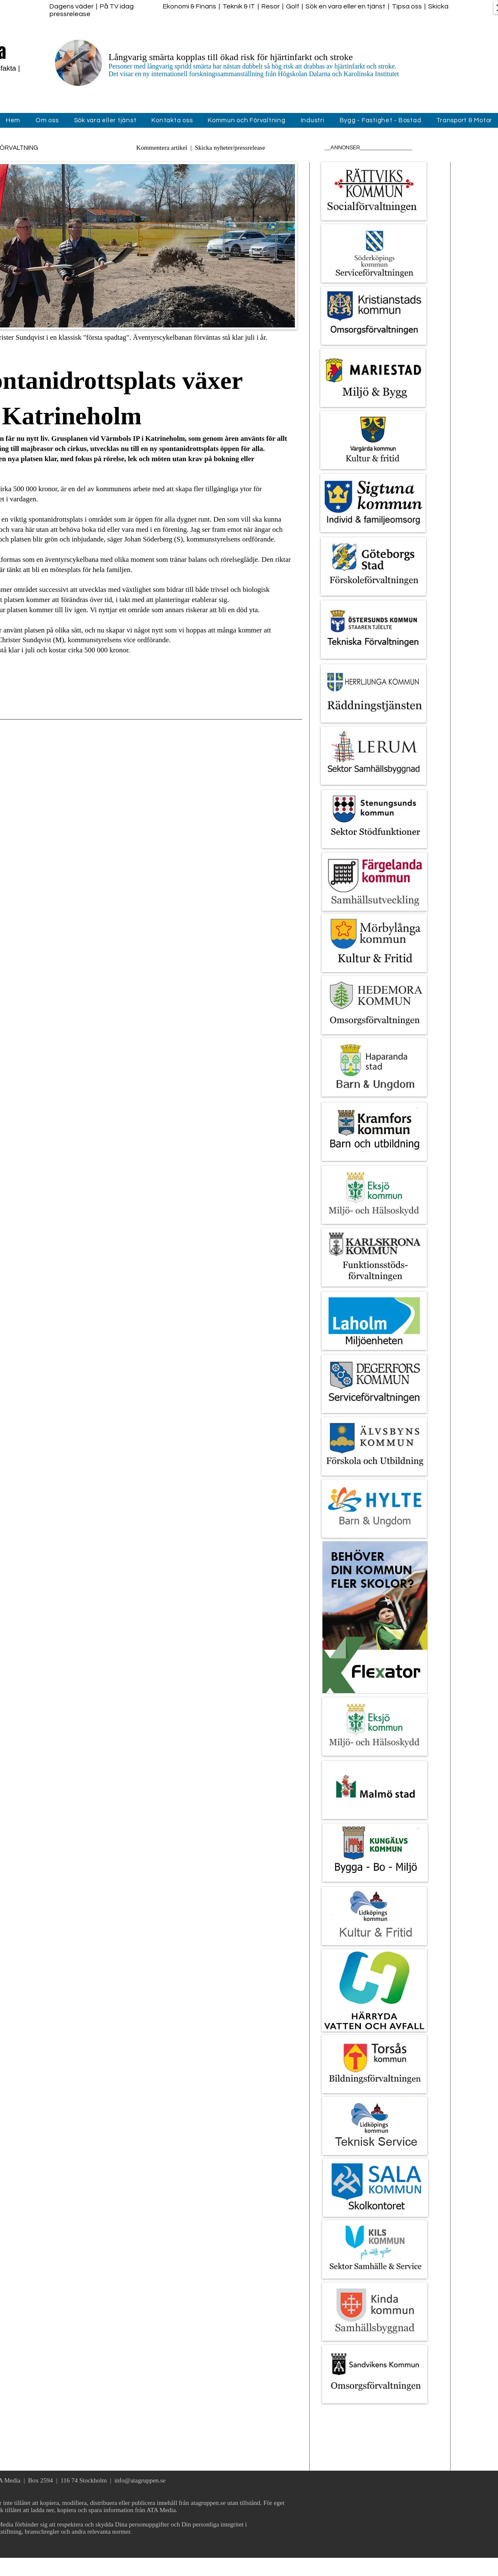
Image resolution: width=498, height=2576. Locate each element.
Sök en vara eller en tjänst (345, 6)
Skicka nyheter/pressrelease (230, 147)
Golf (292, 6)
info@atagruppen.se (139, 2480)
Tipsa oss (407, 6)
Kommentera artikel (162, 147)
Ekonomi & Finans (189, 6)
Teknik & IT (239, 6)
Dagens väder (72, 6)
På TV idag (117, 6)
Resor (270, 6)
